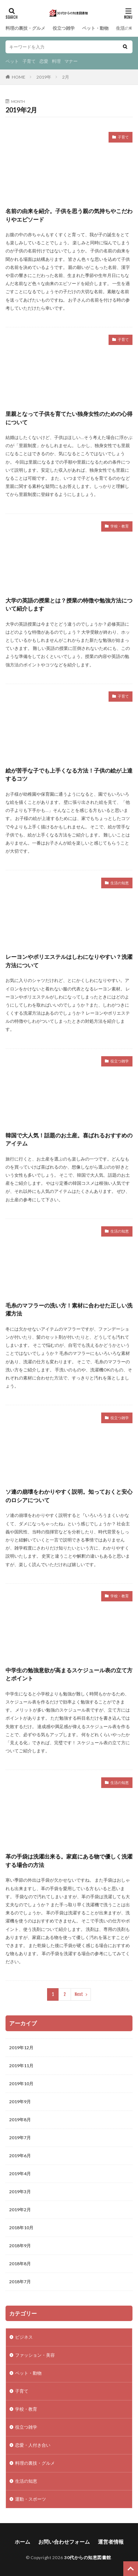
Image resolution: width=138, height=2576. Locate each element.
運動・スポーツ (30, 2499)
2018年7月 (20, 2281)
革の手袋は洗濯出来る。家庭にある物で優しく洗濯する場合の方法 (69, 1860)
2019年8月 (20, 2119)
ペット (12, 61)
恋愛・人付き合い (32, 2445)
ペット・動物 (95, 28)
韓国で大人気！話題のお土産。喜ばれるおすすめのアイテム (69, 1139)
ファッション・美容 (35, 2355)
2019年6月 (20, 2155)
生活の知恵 (127, 28)
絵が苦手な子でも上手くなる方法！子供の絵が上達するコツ (69, 774)
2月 (65, 77)
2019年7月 (20, 2137)
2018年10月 (21, 2227)
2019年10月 (21, 2083)
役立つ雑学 (64, 28)
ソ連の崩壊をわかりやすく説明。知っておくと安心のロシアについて (69, 1495)
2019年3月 (20, 2191)
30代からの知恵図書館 (87, 2557)
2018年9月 (20, 2245)
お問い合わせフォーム (64, 2542)
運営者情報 (111, 2542)
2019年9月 (20, 2101)
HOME (18, 77)
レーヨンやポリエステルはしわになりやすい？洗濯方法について (69, 960)
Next (79, 1994)
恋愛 (43, 61)
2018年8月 (20, 2263)
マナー (71, 61)
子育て (29, 61)
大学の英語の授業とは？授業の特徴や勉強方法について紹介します (69, 604)
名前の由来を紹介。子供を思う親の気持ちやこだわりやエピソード (69, 215)
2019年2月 (20, 2209)
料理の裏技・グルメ (25, 28)
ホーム (22, 2542)
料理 (56, 61)
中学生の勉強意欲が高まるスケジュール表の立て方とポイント (69, 1674)
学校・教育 (119, 526)
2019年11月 (21, 2065)
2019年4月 (20, 2173)
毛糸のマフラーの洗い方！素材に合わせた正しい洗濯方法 (69, 1309)
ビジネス (24, 2337)
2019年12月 (21, 2047)
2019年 (43, 77)
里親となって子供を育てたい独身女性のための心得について (69, 417)
